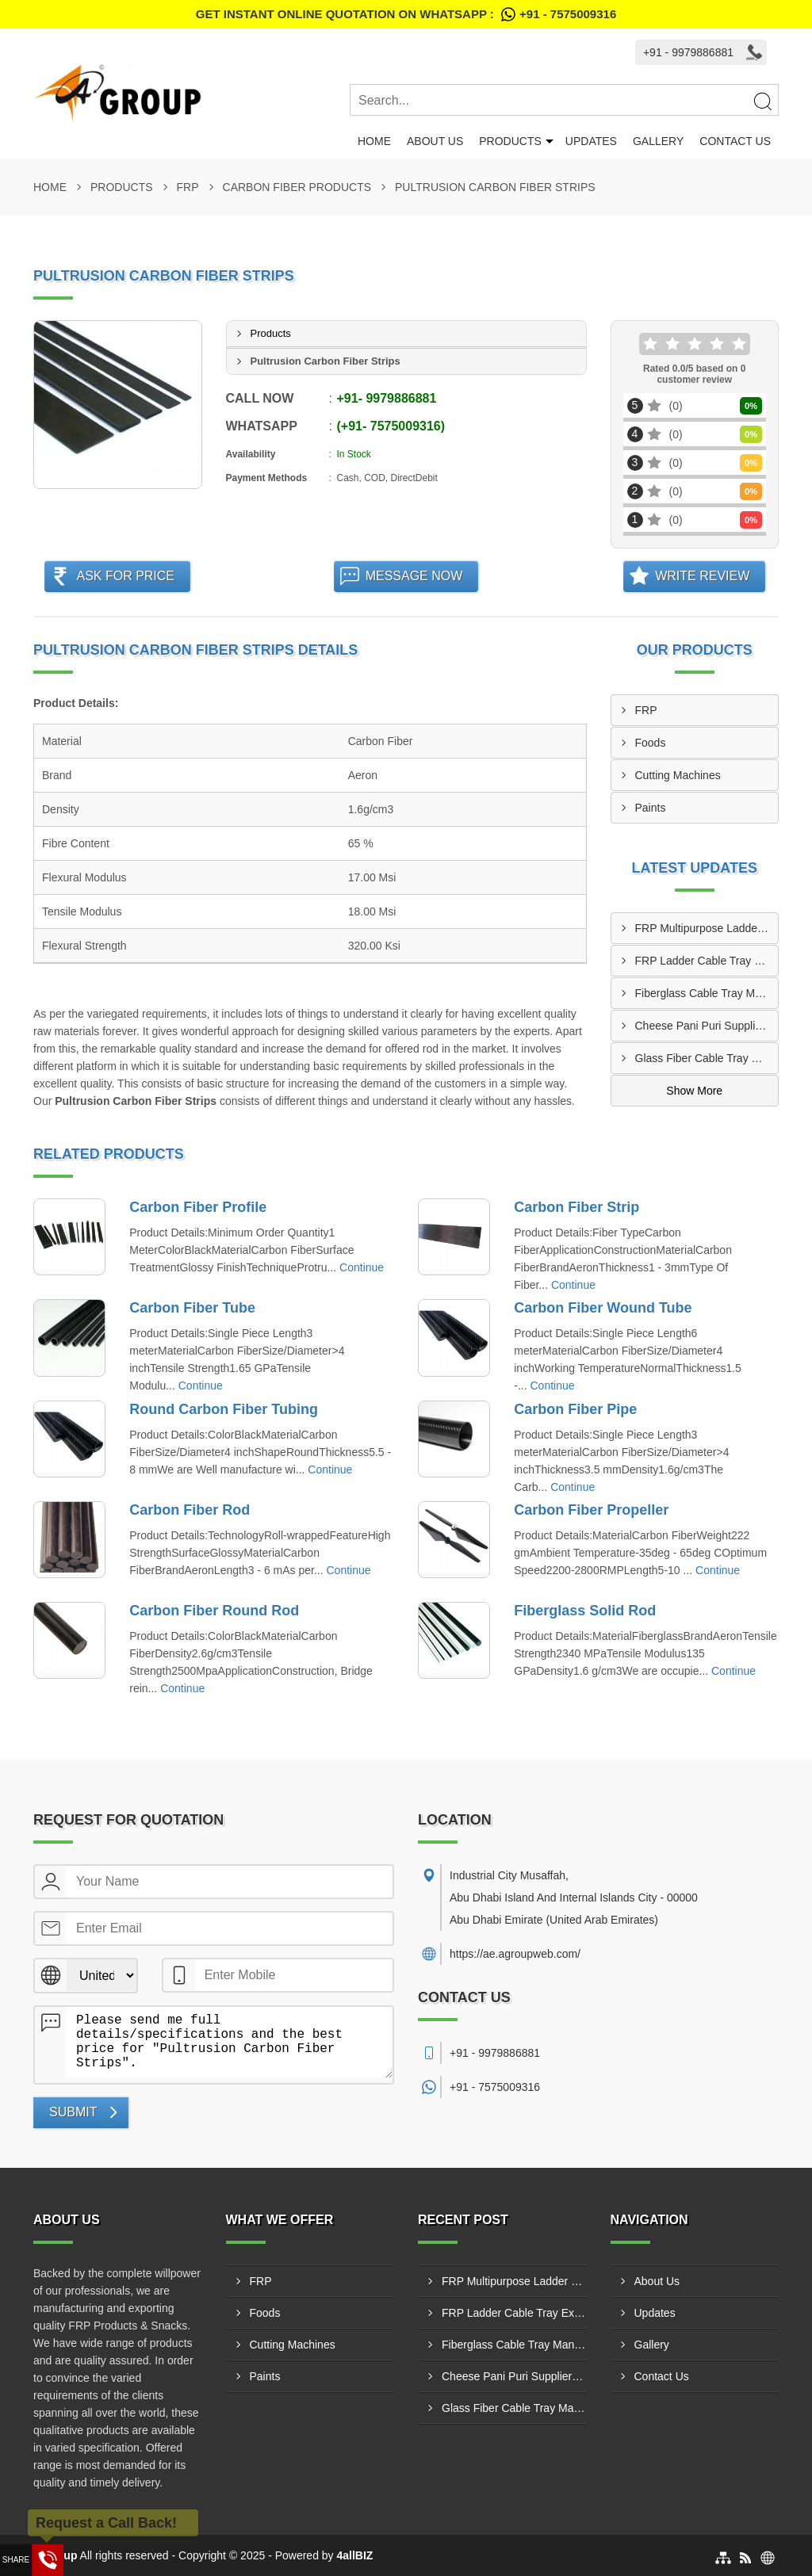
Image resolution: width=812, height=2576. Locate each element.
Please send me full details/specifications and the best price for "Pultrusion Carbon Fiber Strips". (230, 2042)
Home (374, 141)
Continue (361, 1267)
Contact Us (735, 141)
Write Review (702, 576)
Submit (73, 2112)
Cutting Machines (678, 775)
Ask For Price (125, 576)
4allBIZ (355, 2555)
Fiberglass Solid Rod (585, 1611)
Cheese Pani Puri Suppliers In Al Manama (707, 1025)
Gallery (658, 141)
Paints (650, 807)
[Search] (762, 101)
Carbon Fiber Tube (192, 1308)
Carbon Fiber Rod (189, 1510)
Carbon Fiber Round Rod (214, 1611)
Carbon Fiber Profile (197, 1207)
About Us (435, 141)
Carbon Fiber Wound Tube (602, 1308)
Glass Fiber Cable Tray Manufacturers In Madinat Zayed (707, 1058)
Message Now (414, 576)
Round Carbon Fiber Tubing (223, 1409)
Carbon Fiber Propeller (591, 1510)
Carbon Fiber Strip (576, 1207)
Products (510, 141)
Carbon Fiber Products (297, 187)
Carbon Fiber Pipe (575, 1409)
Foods (650, 742)
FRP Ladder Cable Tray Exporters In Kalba (707, 960)
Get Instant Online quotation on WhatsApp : (406, 14)
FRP (188, 187)
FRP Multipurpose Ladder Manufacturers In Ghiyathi (707, 928)
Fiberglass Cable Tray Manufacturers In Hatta (707, 993)
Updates (591, 141)
